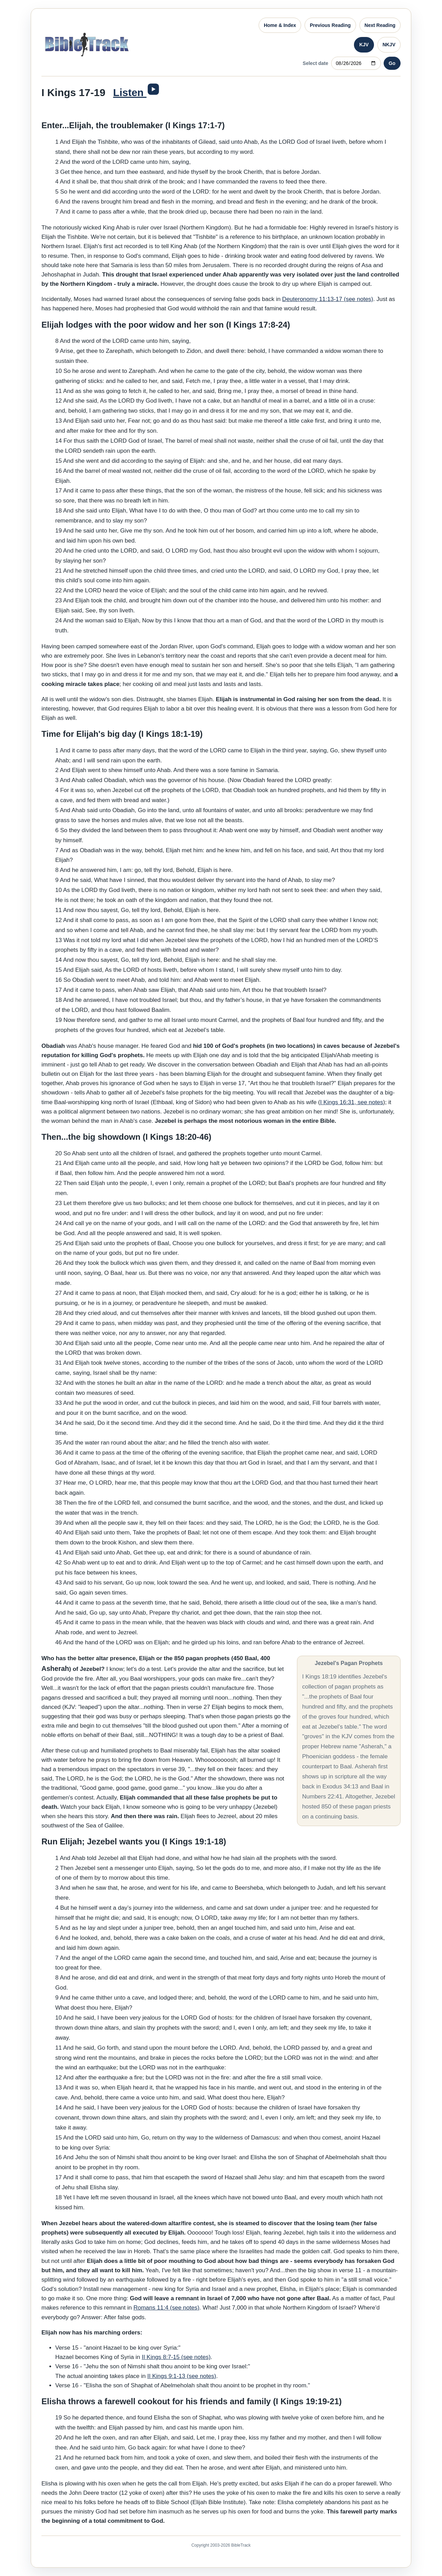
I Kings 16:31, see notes (351, 1102)
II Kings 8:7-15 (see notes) (176, 2357)
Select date (315, 63)
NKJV (389, 44)
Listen (130, 92)
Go (392, 63)
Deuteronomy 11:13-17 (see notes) (327, 299)
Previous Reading (330, 25)
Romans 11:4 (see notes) (166, 2307)
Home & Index (280, 25)
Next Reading (380, 25)
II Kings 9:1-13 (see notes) (181, 2376)
